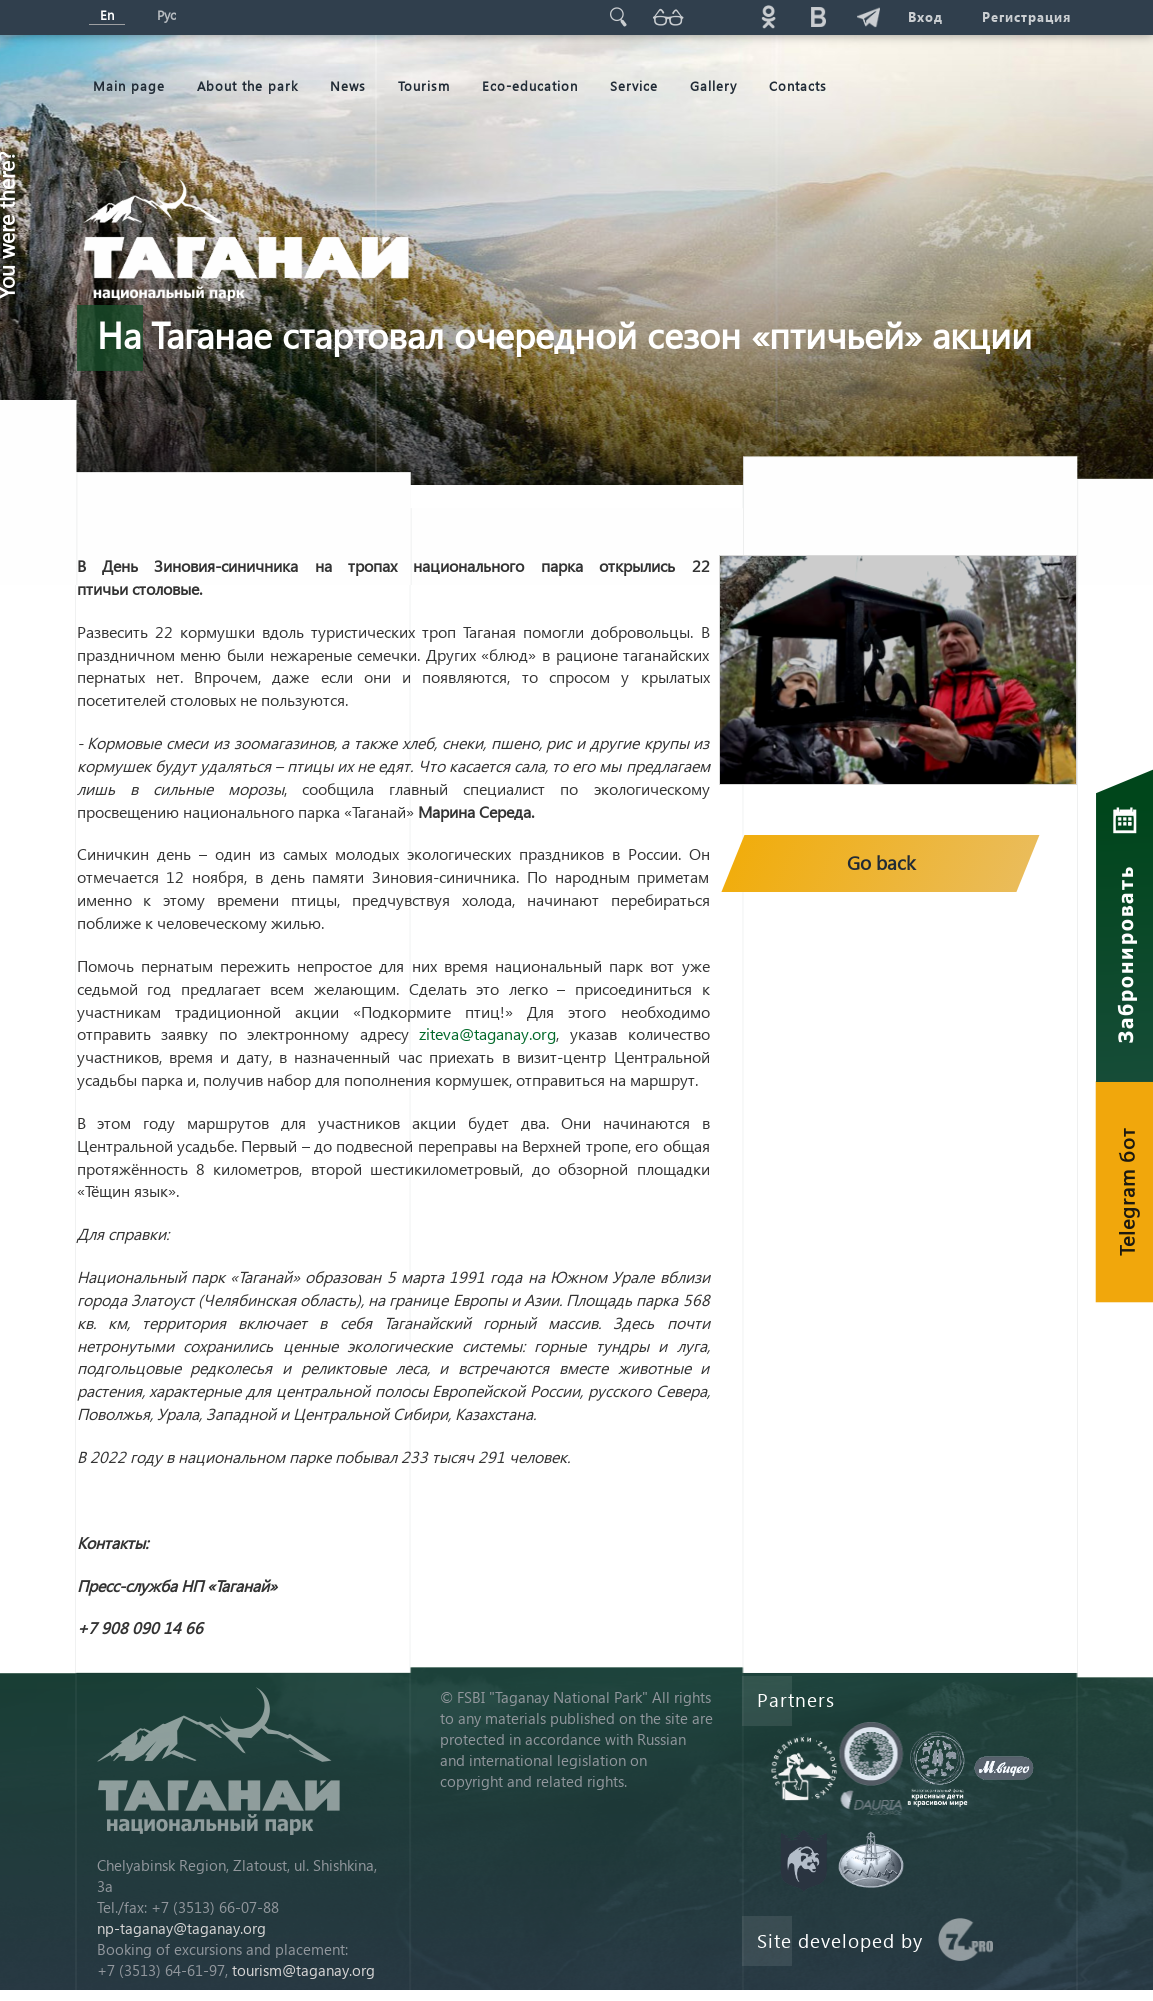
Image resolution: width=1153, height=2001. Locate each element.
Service (634, 85)
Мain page (129, 85)
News (348, 85)
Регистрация (1027, 16)
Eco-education (530, 85)
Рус (166, 14)
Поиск (618, 16)
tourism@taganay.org (303, 1970)
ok (768, 16)
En (107, 14)
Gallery (713, 85)
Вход (925, 16)
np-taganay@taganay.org (181, 1928)
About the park (247, 85)
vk (818, 16)
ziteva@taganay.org (487, 1033)
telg (868, 16)
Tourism (424, 85)
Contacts (798, 85)
